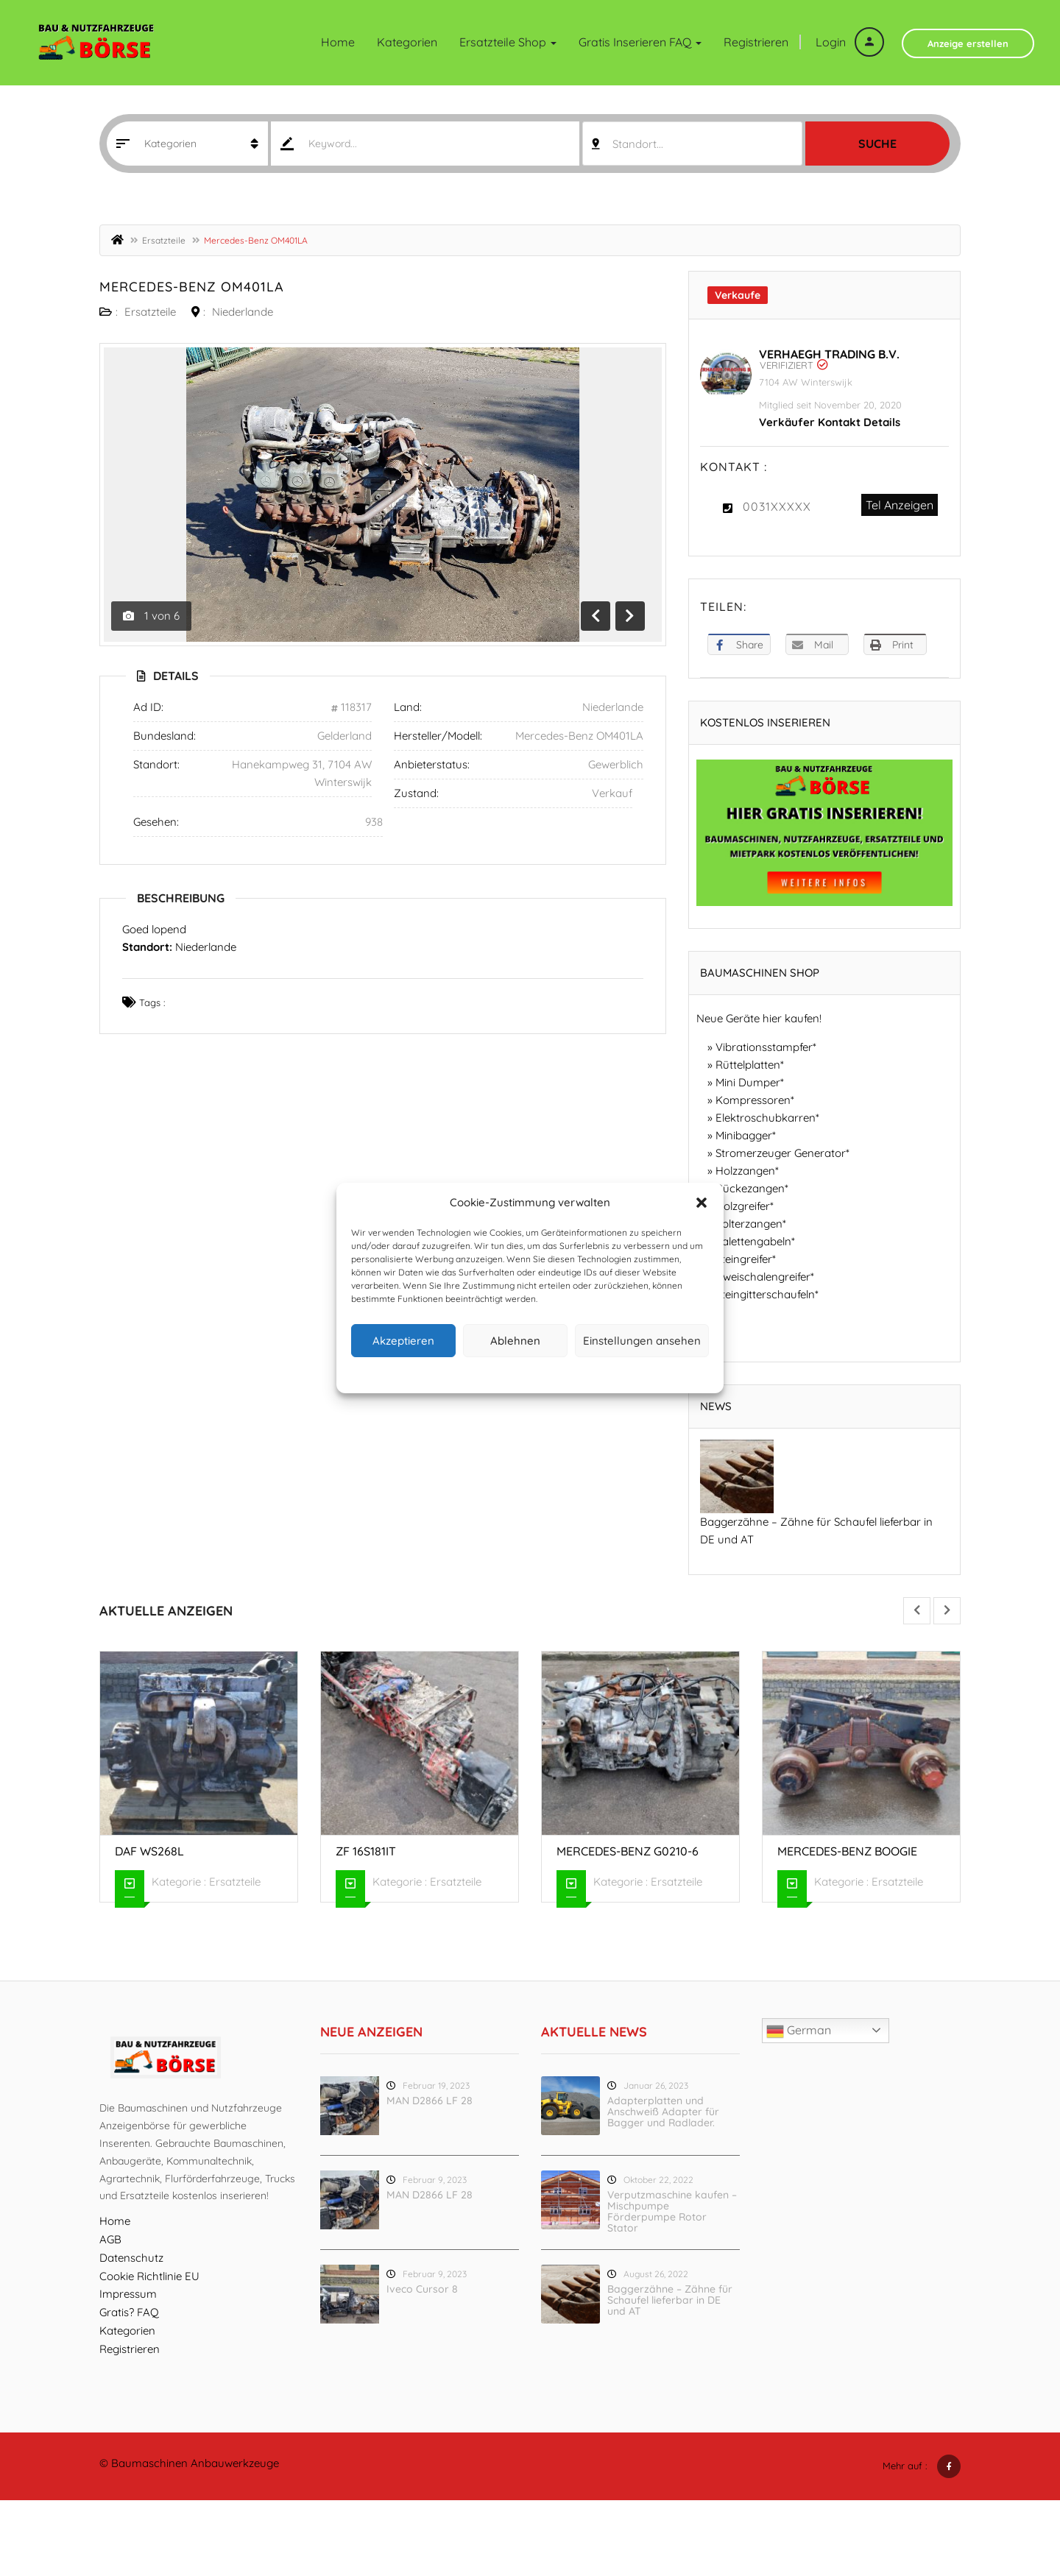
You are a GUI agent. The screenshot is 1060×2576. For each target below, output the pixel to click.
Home (338, 42)
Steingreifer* (746, 1259)
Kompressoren (753, 1100)
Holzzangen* (747, 1171)
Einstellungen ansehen (642, 1341)
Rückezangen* (752, 1188)
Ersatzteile (164, 240)
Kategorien (407, 42)
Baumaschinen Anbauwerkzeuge (195, 2463)
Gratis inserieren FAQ (640, 42)
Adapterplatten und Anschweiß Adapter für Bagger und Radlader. (663, 2111)
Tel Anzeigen (899, 505)
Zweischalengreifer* (765, 1277)
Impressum (598, 1373)
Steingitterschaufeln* (767, 1294)
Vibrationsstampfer (764, 1047)
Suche (877, 143)
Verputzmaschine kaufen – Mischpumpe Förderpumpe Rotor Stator (672, 2211)
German (798, 2031)
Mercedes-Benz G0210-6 (627, 1851)
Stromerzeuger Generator (781, 1153)
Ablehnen (515, 1341)
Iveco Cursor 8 (422, 2289)
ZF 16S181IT (366, 1851)
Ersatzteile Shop (507, 42)
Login (850, 42)
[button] (701, 1202)
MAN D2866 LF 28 (429, 2100)
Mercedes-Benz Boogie (847, 1851)
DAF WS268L (149, 1851)
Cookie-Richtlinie (474, 1373)
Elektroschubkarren (766, 1118)
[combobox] (692, 143)
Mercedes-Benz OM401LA (191, 286)
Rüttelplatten (748, 1065)
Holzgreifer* (745, 1206)
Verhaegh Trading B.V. (829, 354)
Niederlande (242, 312)
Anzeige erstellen (968, 43)
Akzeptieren (403, 1341)
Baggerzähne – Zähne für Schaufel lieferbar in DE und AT (669, 2300)
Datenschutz (542, 1373)
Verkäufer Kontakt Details (829, 422)
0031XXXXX (777, 506)
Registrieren (756, 42)
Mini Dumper (748, 1082)
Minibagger (744, 1135)
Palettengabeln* (755, 1241)
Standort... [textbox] (637, 144)
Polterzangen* (751, 1224)
